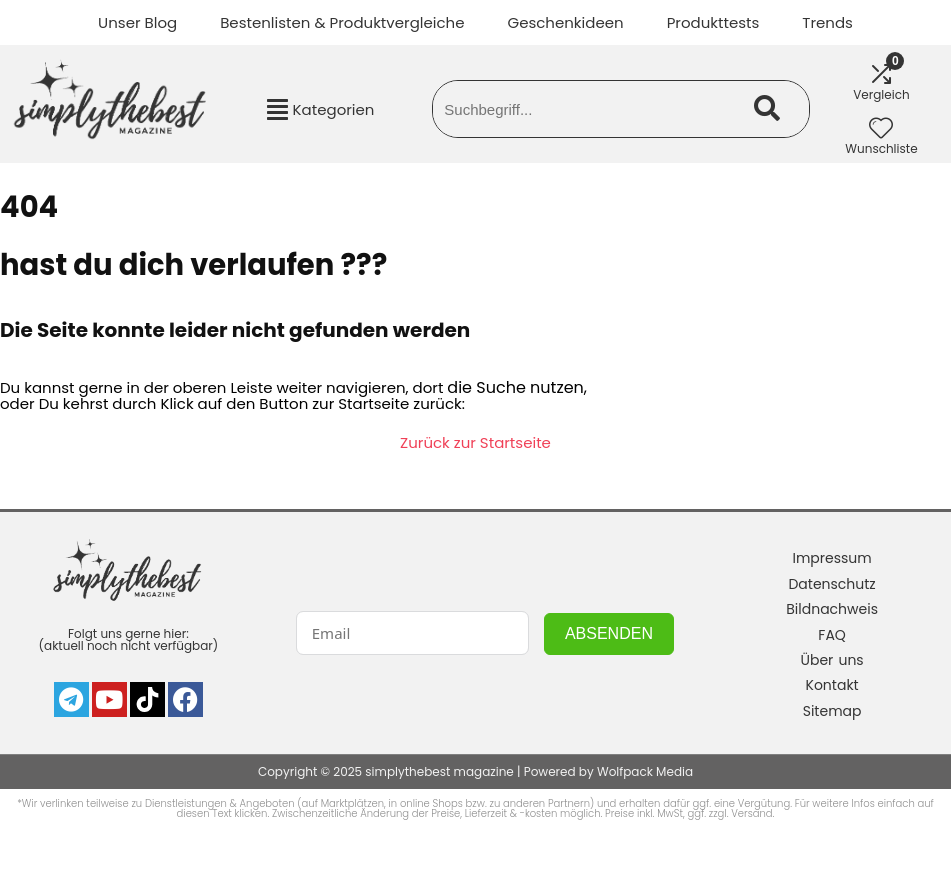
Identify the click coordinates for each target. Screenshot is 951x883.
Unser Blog (137, 22)
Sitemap (832, 711)
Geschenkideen (565, 22)
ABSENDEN (609, 633)
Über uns (832, 660)
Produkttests (713, 22)
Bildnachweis (832, 609)
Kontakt (832, 685)
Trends (827, 22)
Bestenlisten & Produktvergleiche (342, 22)
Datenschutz (831, 584)
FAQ (832, 635)
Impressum (831, 558)
